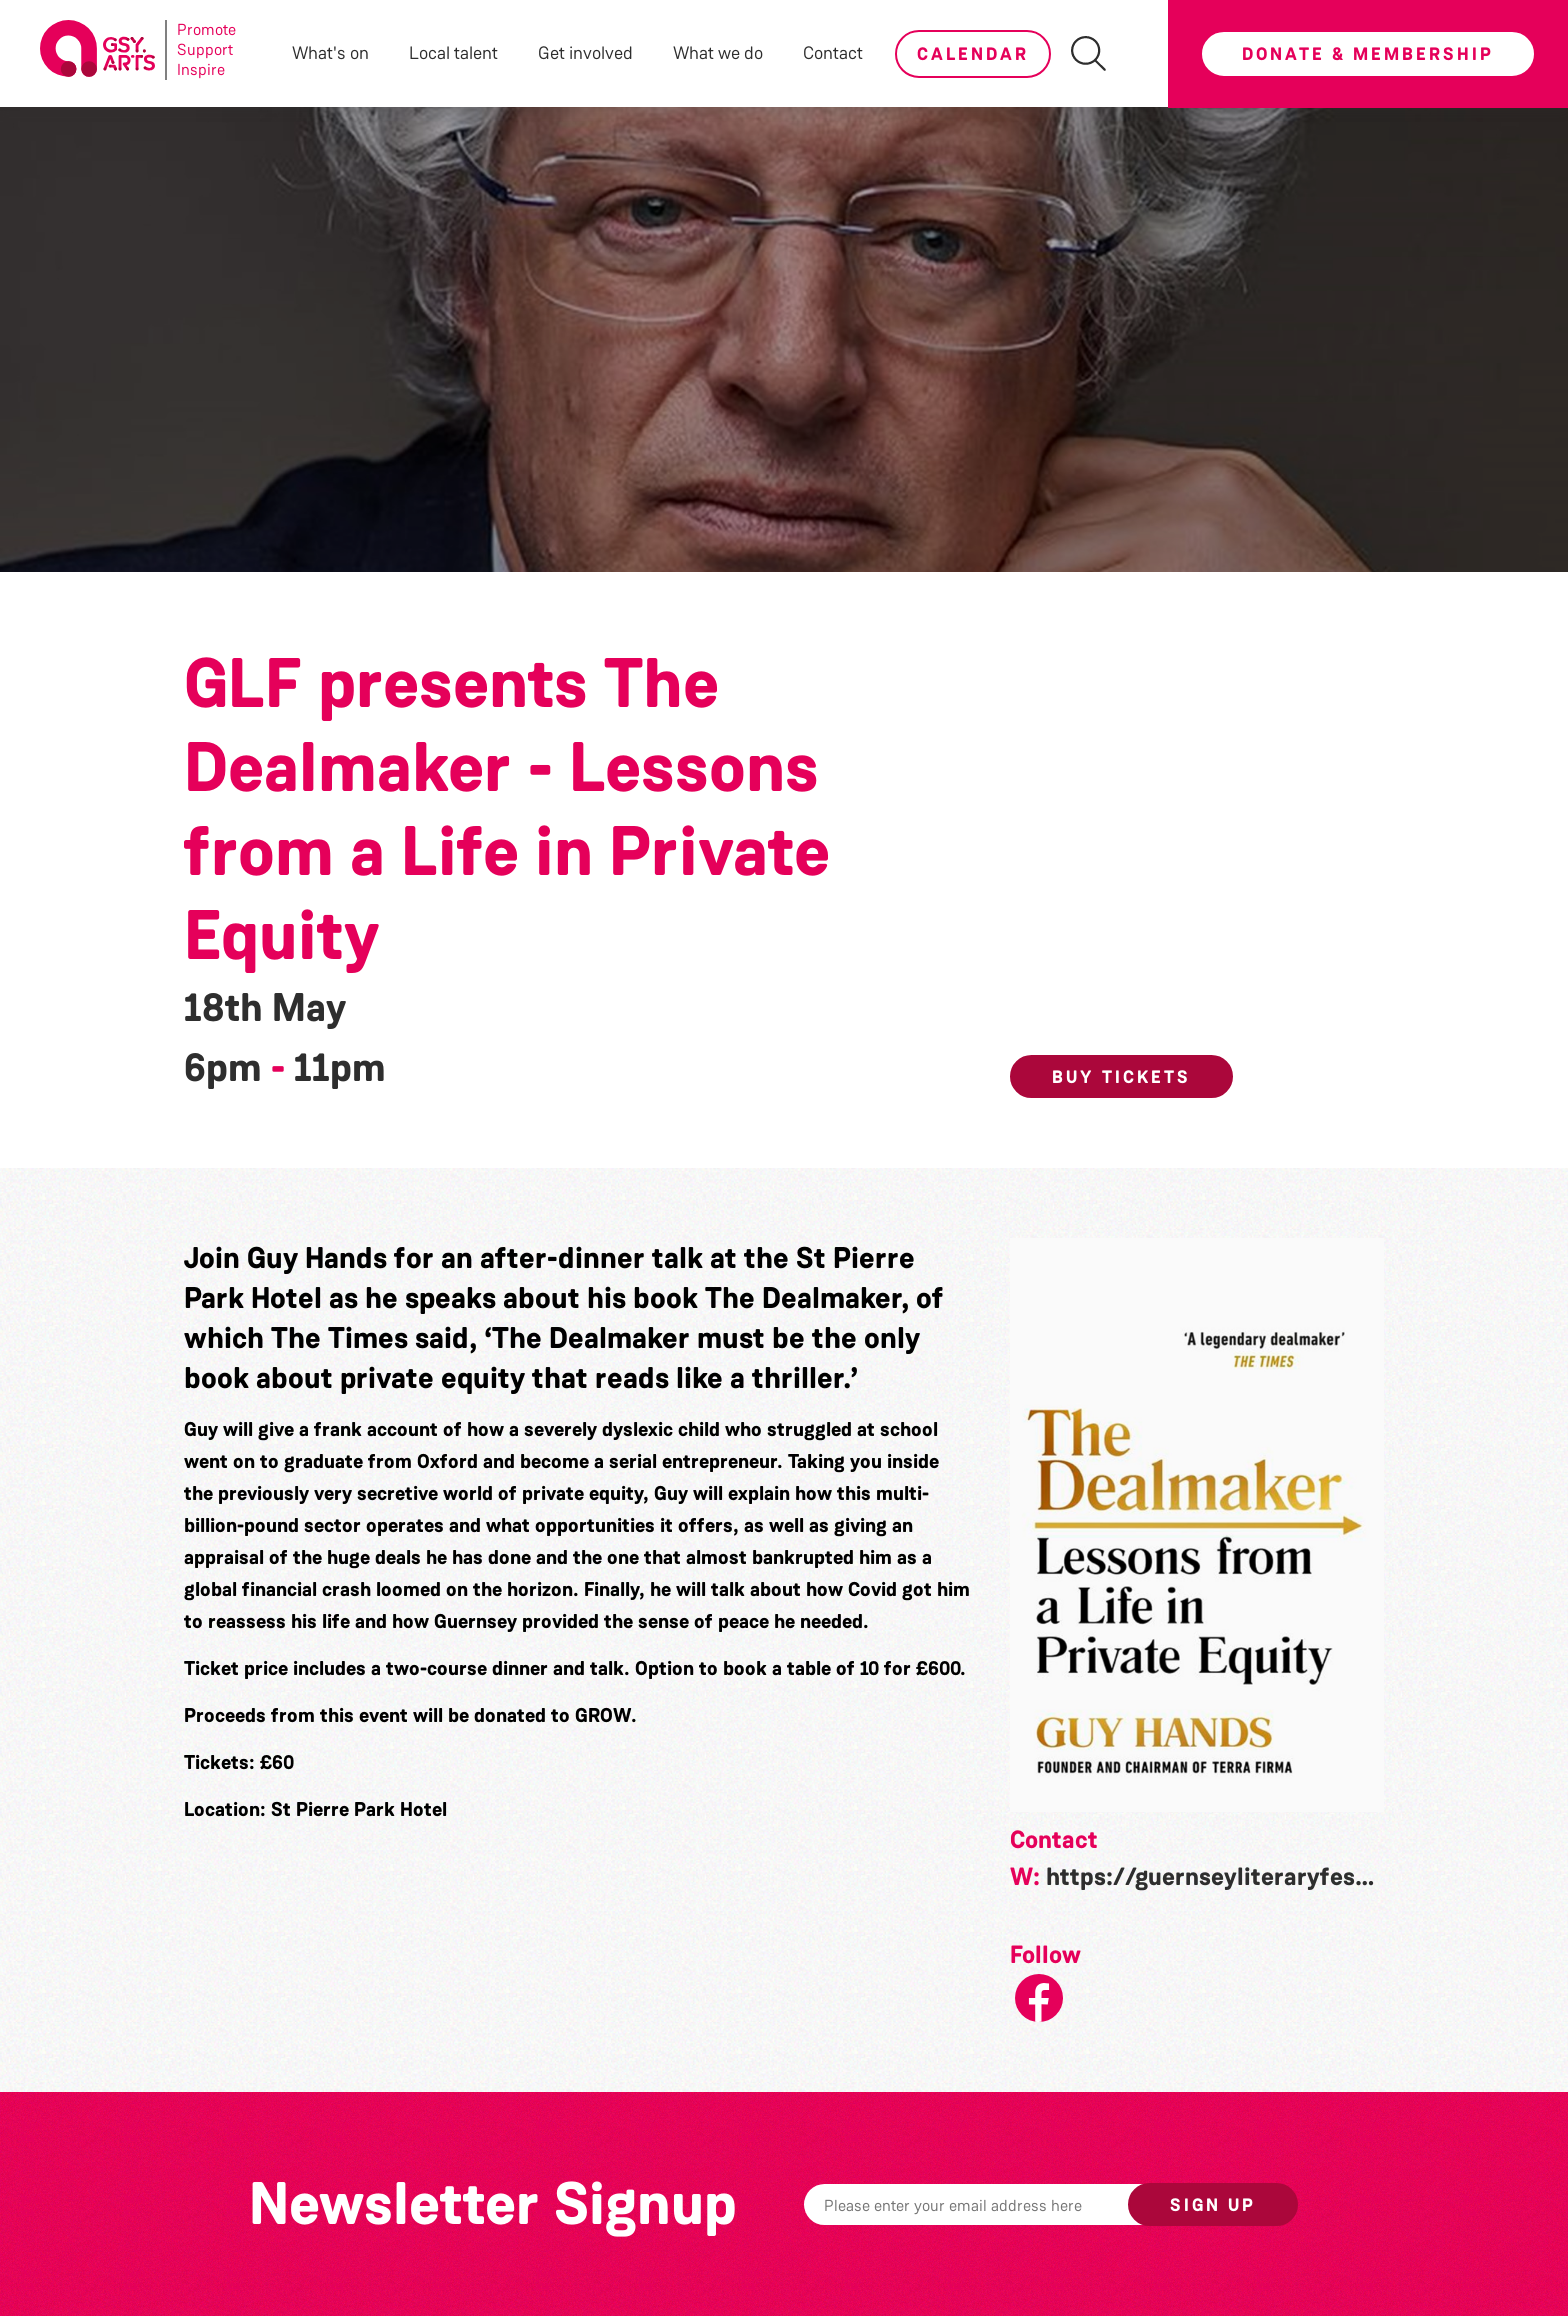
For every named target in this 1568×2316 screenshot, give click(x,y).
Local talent (453, 53)
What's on (330, 53)
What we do (718, 53)
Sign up (1213, 2205)
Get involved (585, 53)
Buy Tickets (1121, 1077)
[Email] (997, 2204)
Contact (833, 53)
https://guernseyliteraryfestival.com (1252, 1877)
